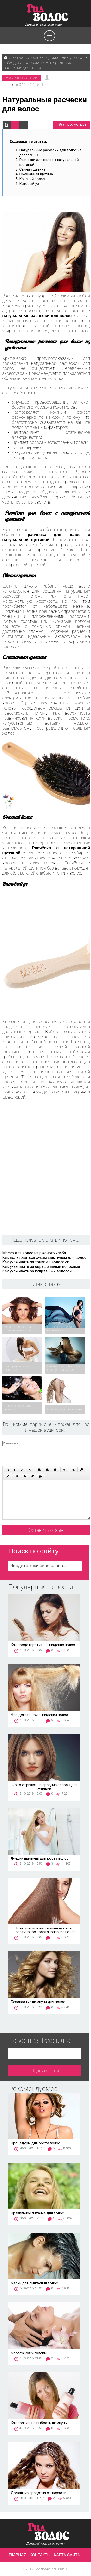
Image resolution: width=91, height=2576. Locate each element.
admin (9, 84)
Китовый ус (29, 184)
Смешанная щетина (36, 174)
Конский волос (32, 179)
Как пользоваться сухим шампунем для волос (44, 1257)
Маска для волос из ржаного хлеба (34, 1253)
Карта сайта (67, 2555)
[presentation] (50, 1455)
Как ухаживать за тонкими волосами (36, 1262)
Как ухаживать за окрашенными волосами (41, 1266)
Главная (17, 2555)
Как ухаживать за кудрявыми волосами (38, 1271)
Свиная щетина (32, 169)
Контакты (40, 2555)
